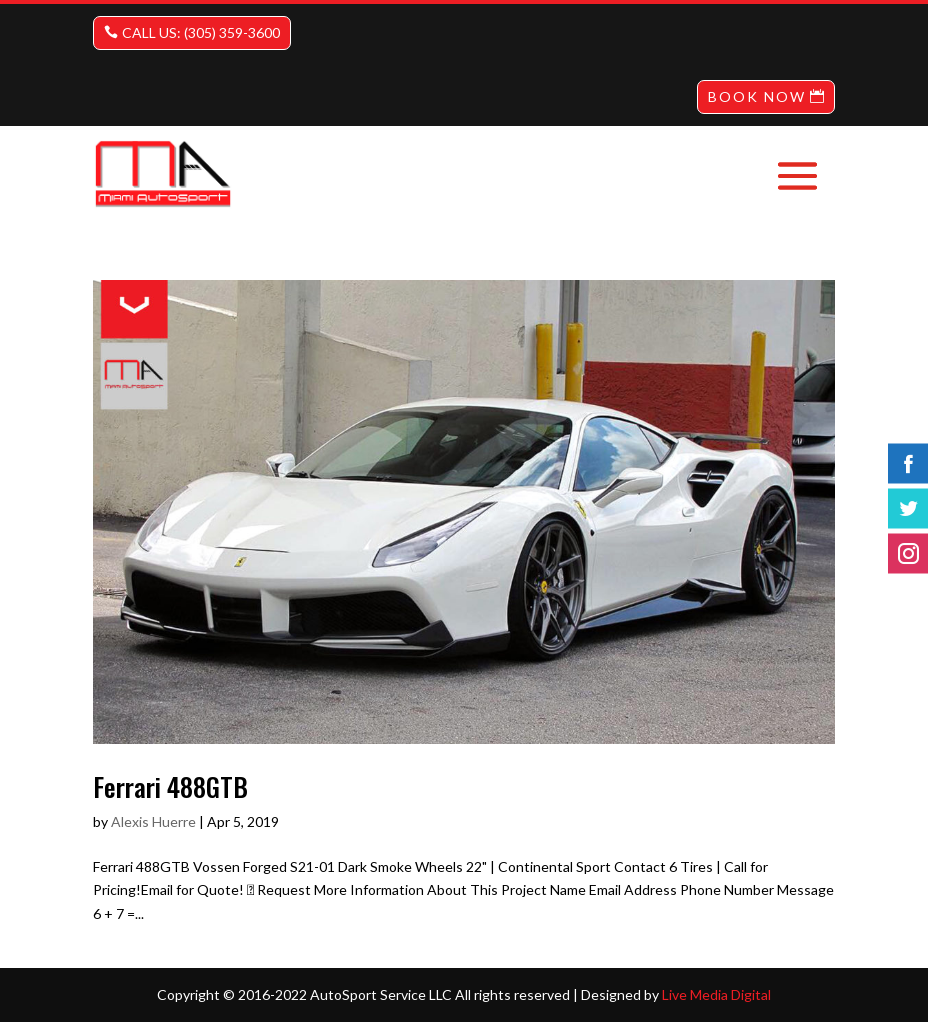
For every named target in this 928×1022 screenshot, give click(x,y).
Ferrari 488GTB (170, 786)
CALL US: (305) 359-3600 (201, 32)
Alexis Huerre (153, 821)
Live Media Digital (716, 994)
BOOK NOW (757, 96)
